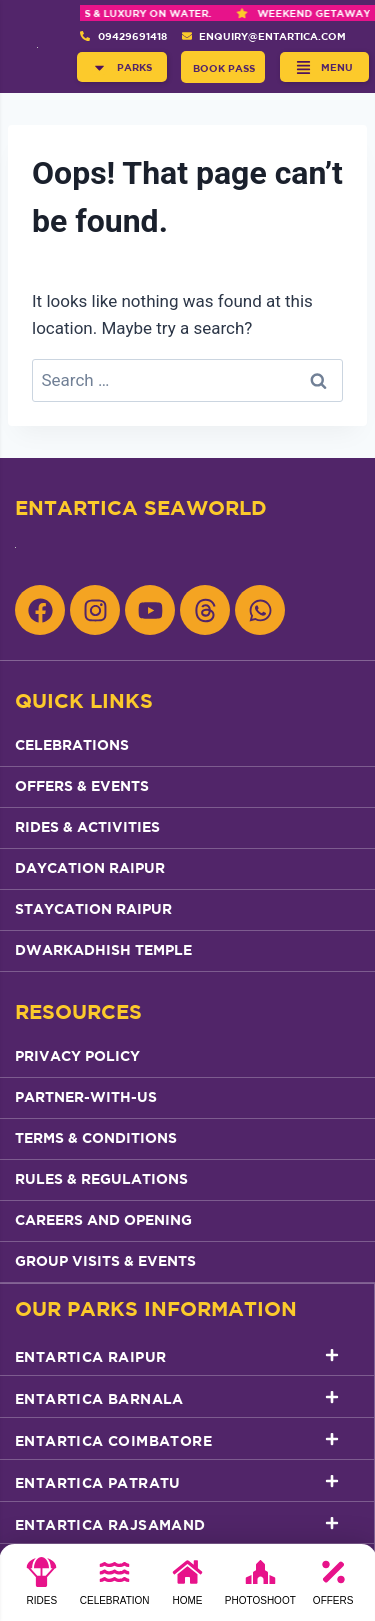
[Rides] (42, 1588)
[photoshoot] (260, 1588)
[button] (122, 67)
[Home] (187, 1588)
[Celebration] (115, 1588)
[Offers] (333, 1588)
